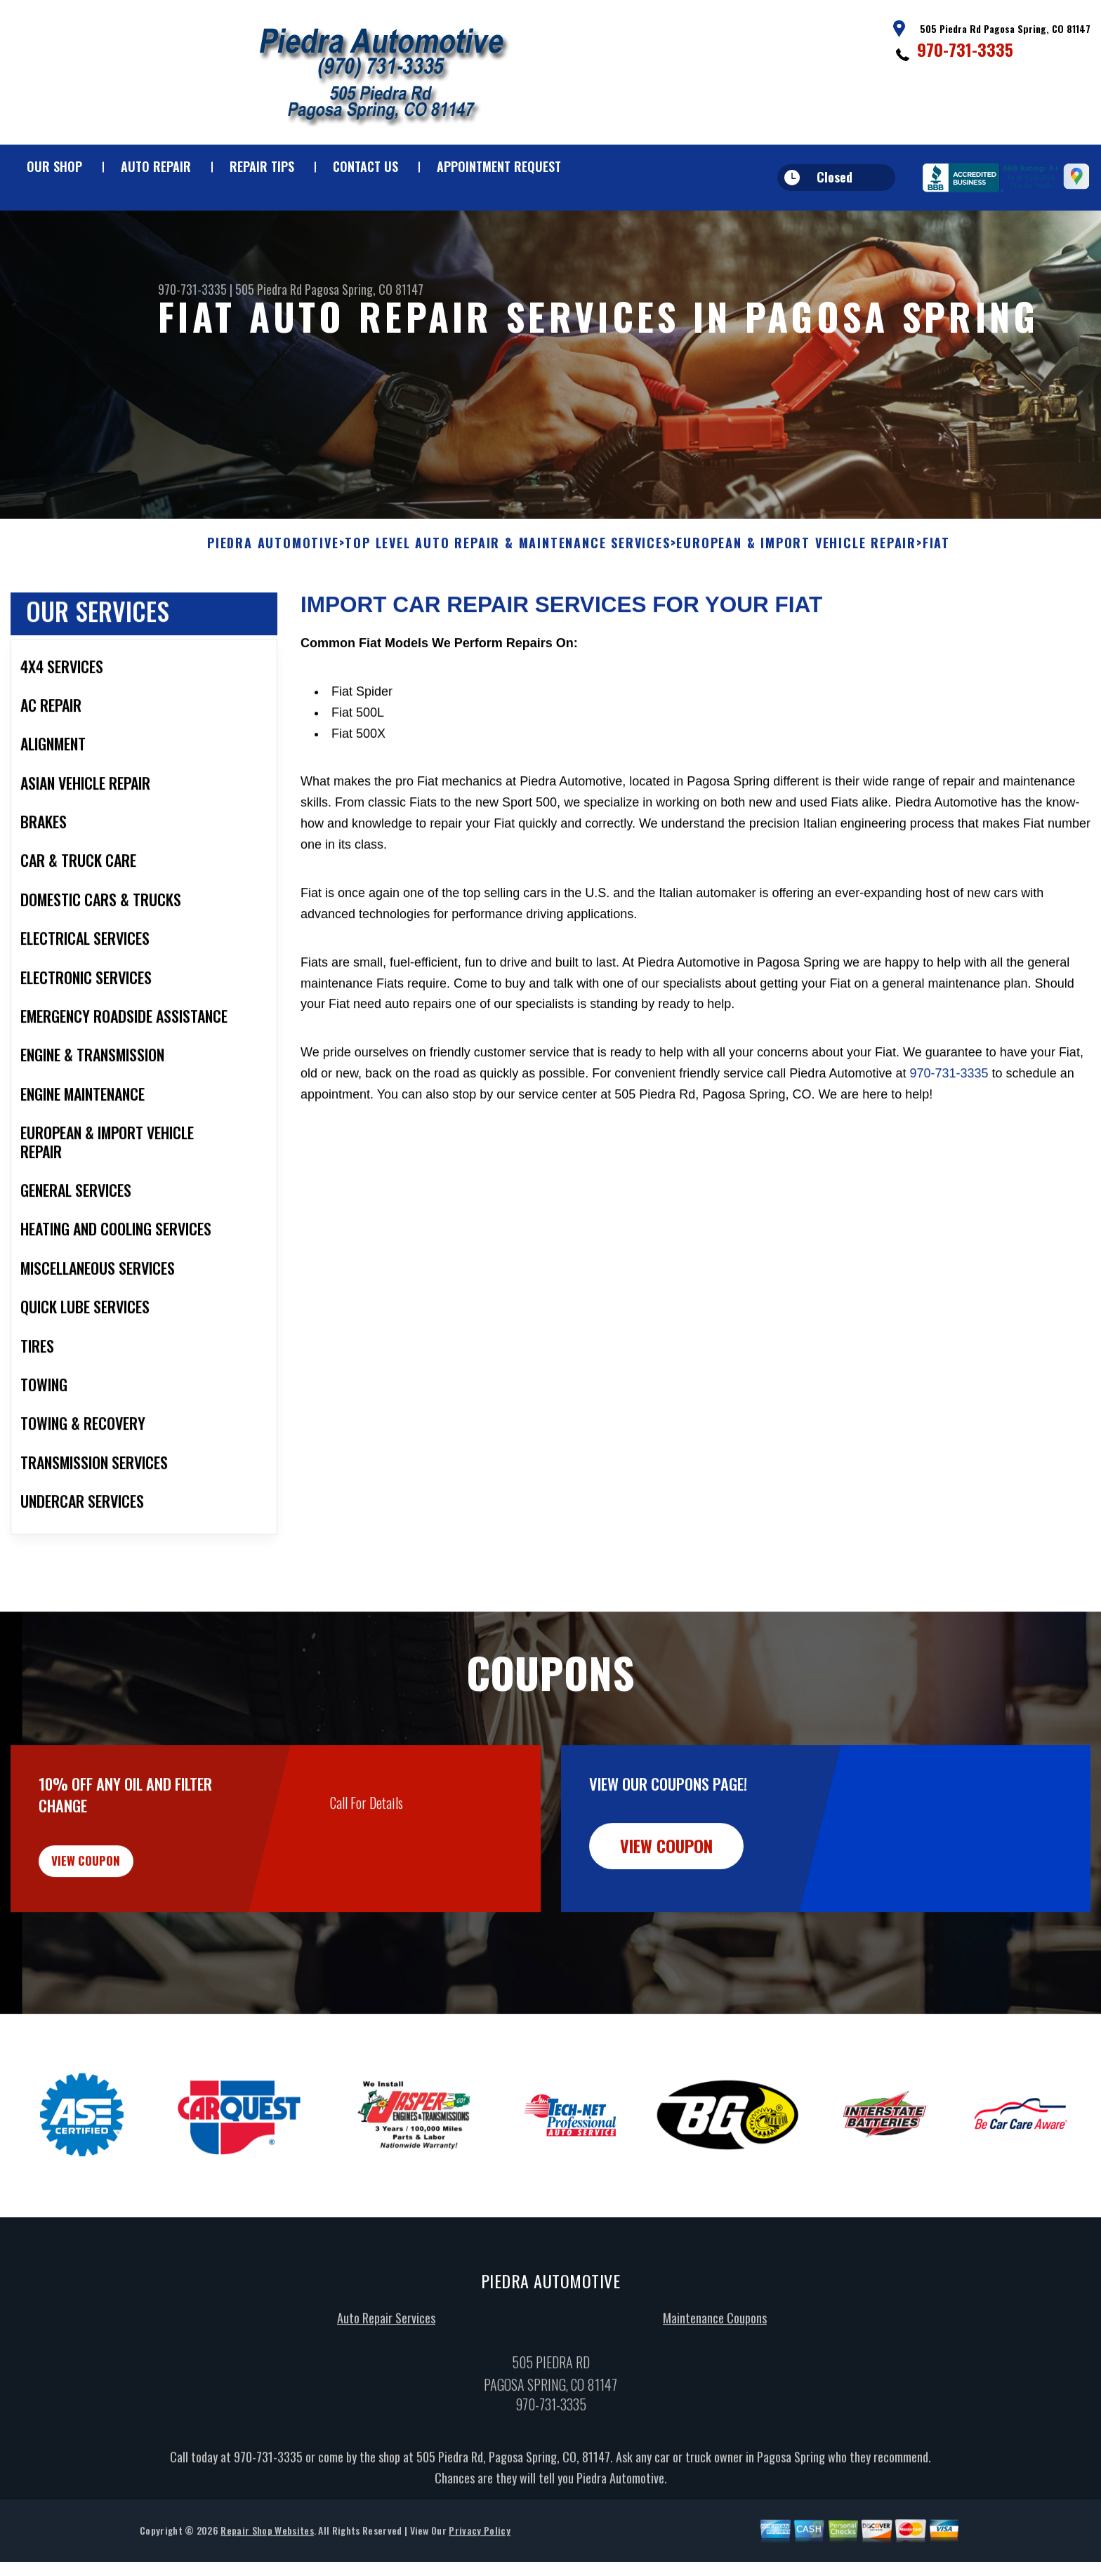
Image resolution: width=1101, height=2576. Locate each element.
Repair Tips (262, 166)
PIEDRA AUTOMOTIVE (273, 608)
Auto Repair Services (386, 2397)
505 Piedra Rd (268, 289)
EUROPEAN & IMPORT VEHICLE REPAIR (796, 608)
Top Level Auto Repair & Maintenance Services (507, 608)
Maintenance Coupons (715, 2397)
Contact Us (365, 166)
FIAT (936, 608)
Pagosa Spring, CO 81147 (364, 289)
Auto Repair (156, 166)
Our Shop (54, 166)
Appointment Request (499, 166)
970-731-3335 (965, 49)
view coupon (116, 1932)
